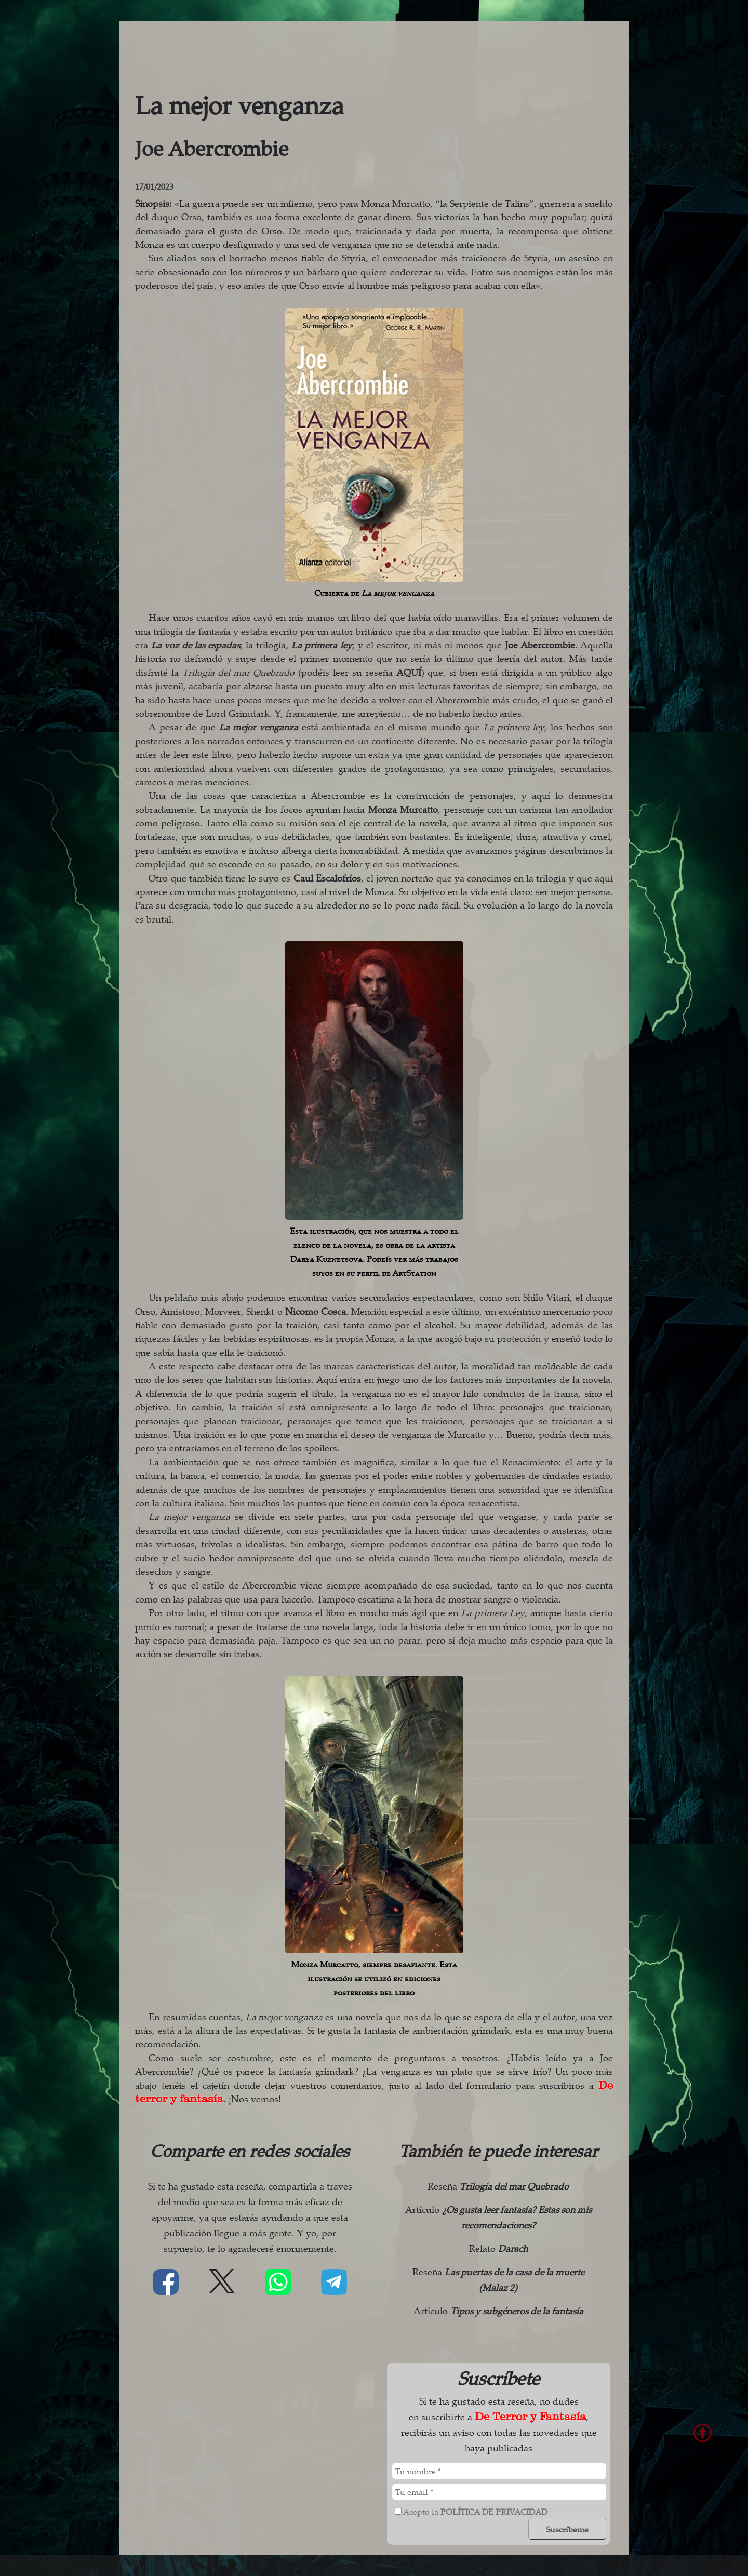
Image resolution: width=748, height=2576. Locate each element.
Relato (498, 2248)
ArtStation (414, 1272)
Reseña (498, 2186)
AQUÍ (408, 672)
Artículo (498, 2310)
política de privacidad (493, 2511)
